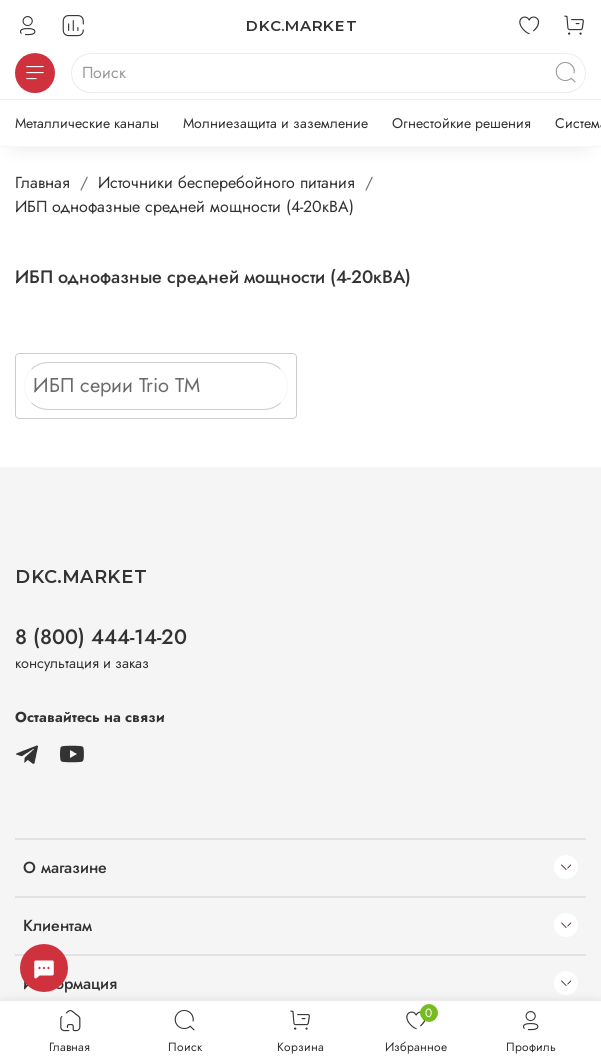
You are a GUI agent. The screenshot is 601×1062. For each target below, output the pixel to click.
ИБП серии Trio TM (116, 385)
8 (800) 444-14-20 (101, 637)
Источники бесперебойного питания (226, 182)
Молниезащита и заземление (275, 123)
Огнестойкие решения (461, 123)
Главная (42, 182)
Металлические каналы (87, 123)
